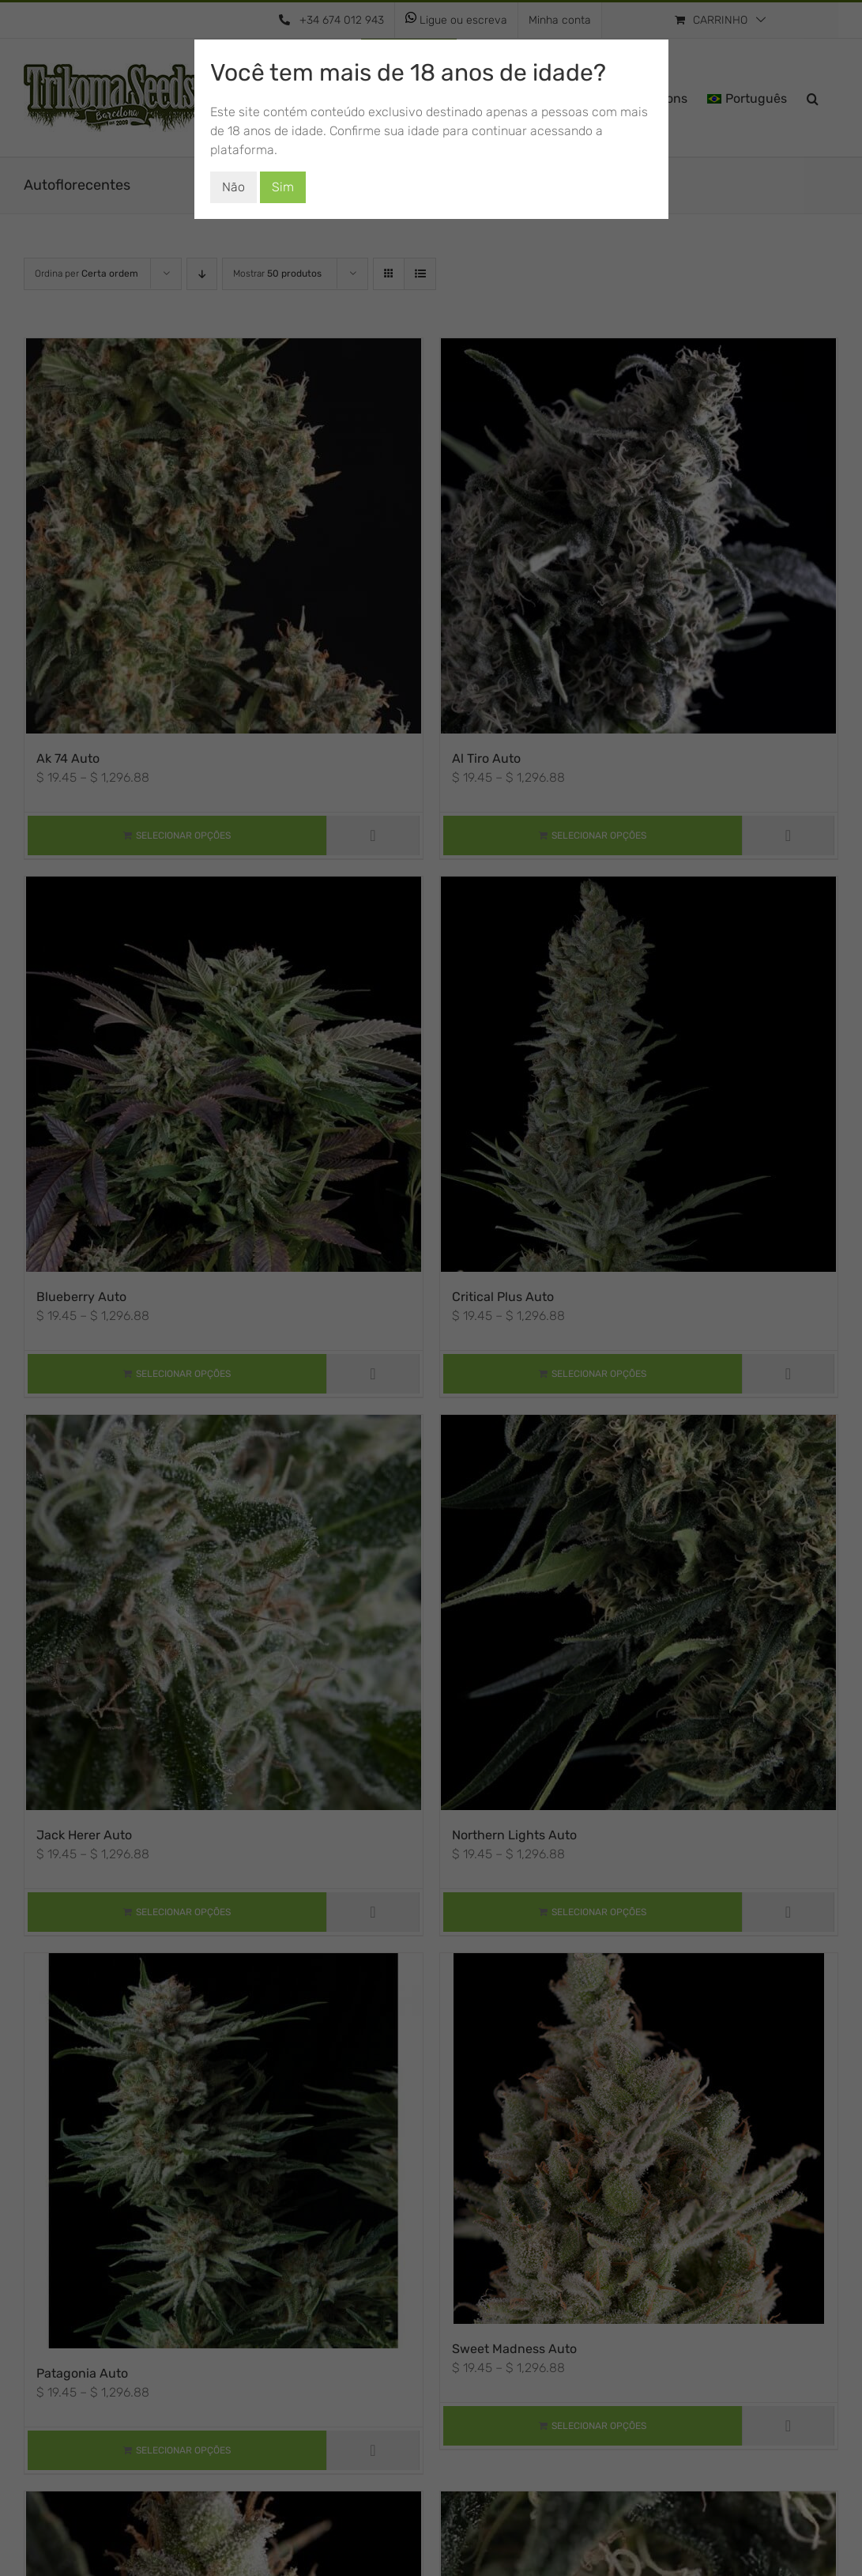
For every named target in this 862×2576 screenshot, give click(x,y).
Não (233, 186)
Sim (283, 186)
